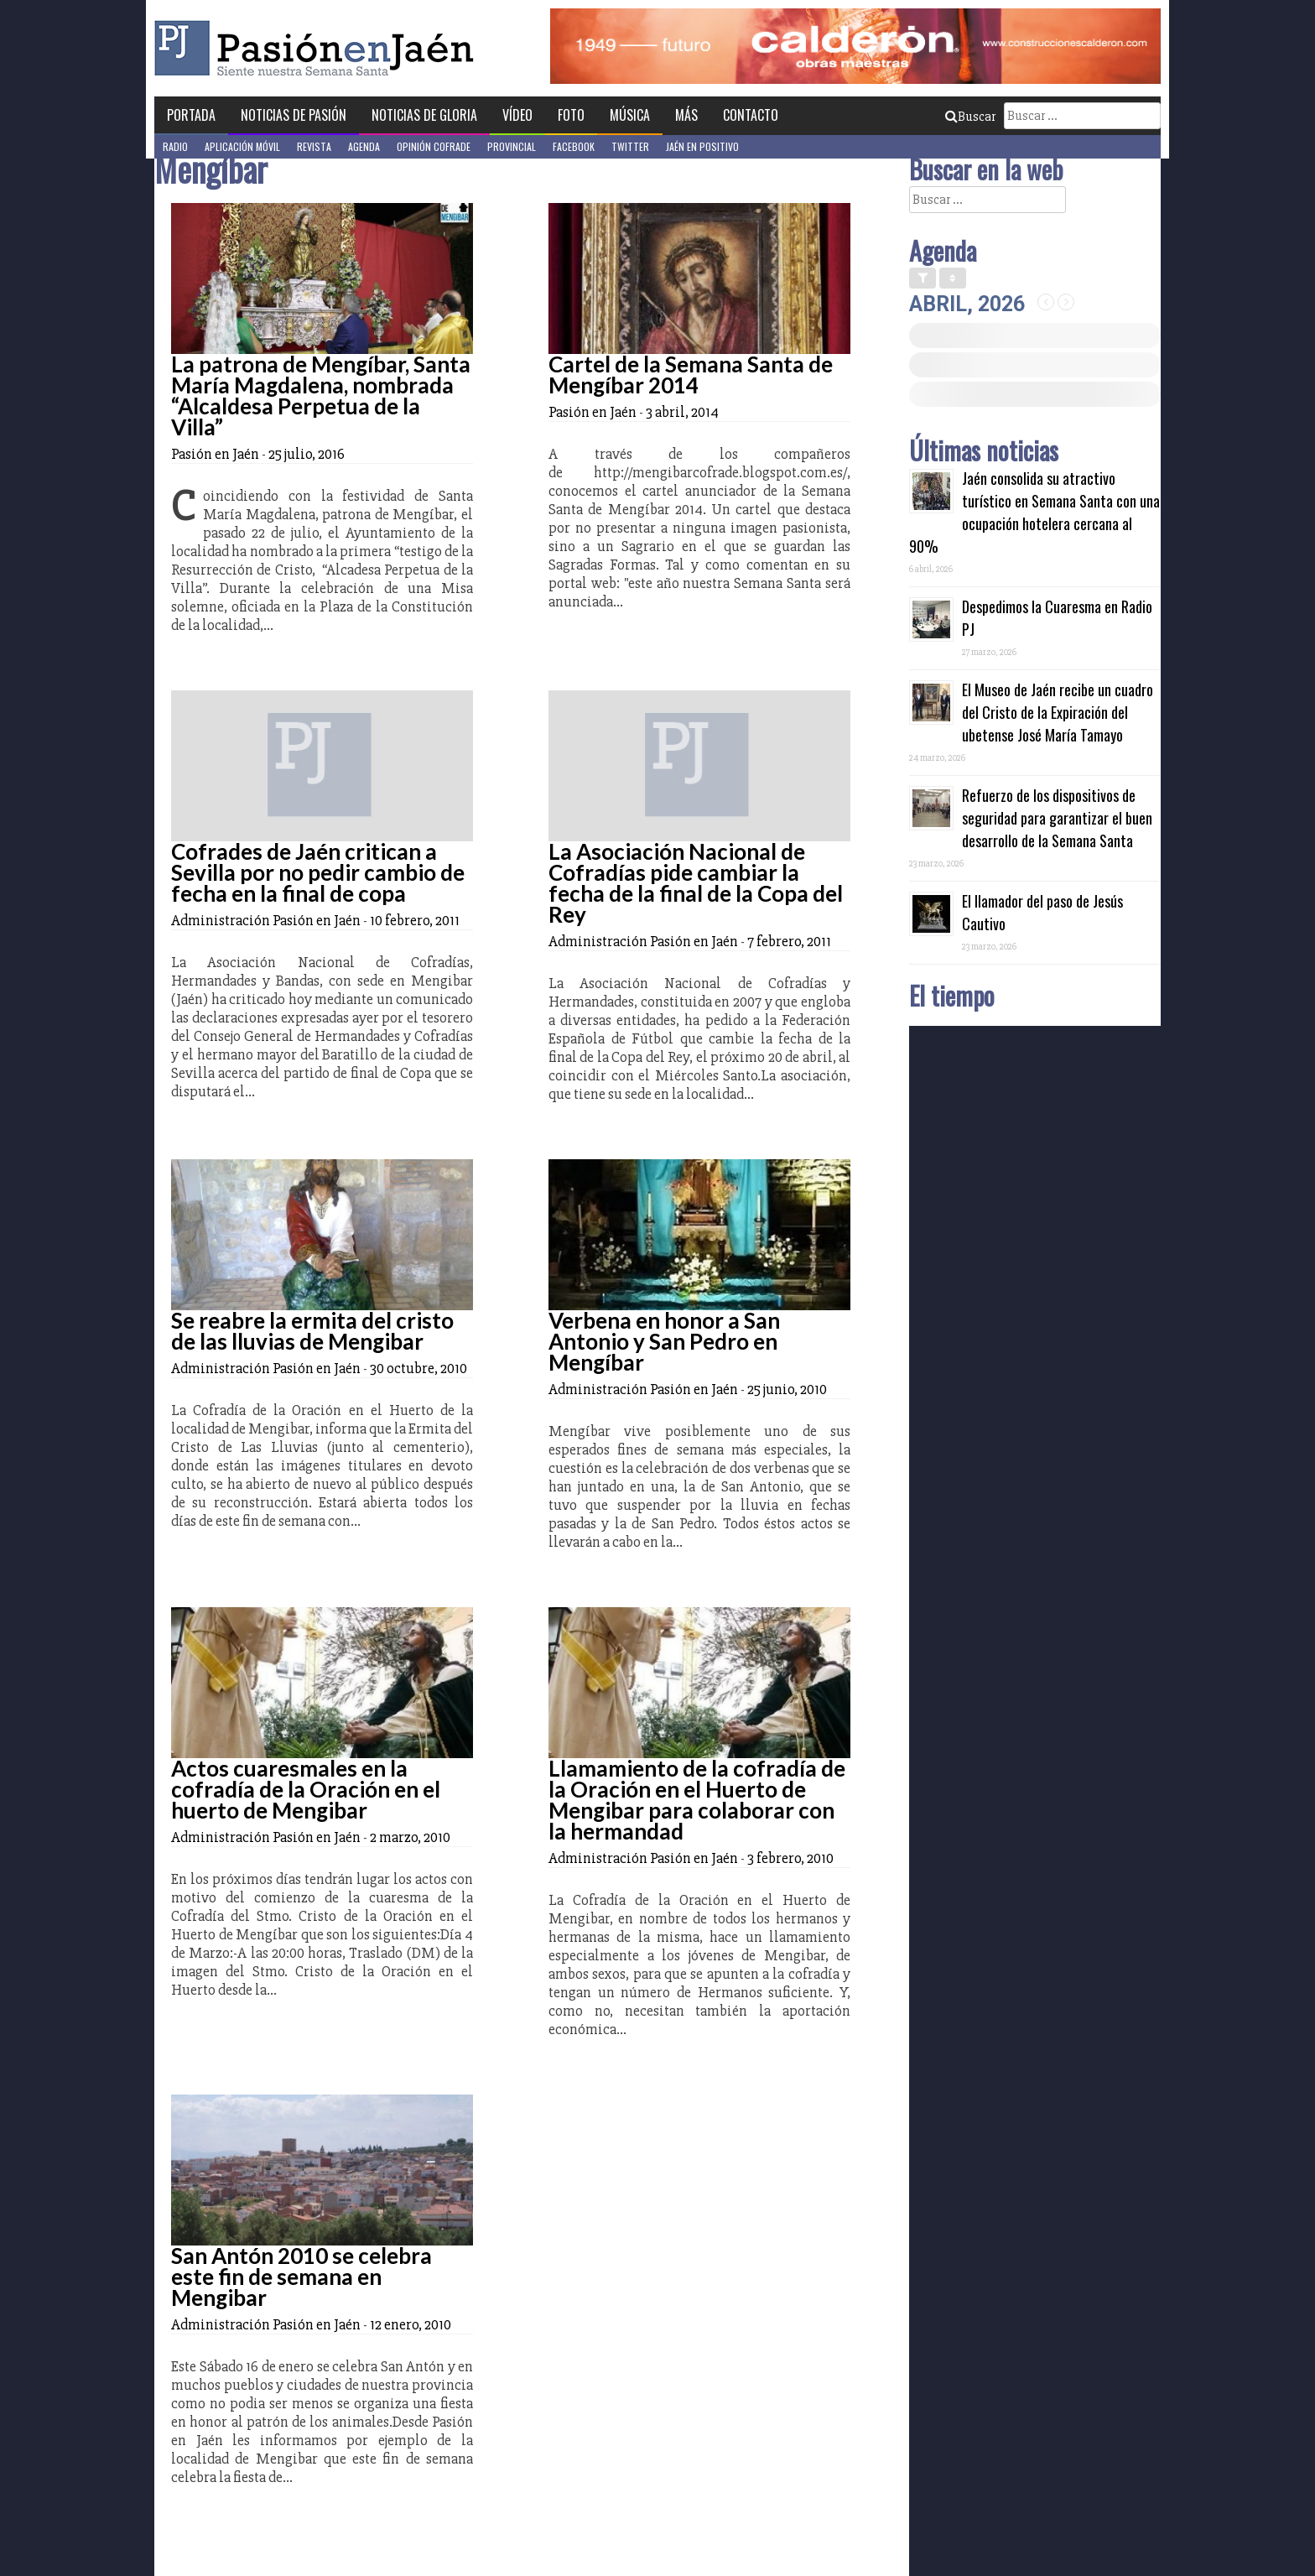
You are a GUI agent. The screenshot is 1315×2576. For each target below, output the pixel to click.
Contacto (750, 115)
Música (630, 115)
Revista (314, 146)
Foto (571, 115)
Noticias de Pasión (293, 115)
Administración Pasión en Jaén (266, 920)
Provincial (511, 146)
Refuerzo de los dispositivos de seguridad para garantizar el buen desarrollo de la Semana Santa (1057, 817)
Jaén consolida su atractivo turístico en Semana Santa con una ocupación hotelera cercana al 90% (1034, 512)
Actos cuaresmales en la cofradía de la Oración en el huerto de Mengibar (305, 1789)
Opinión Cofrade (433, 146)
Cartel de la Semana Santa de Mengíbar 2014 (690, 374)
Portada (191, 115)
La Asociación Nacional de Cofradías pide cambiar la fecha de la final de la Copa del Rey (695, 883)
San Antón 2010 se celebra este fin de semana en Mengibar (301, 2276)
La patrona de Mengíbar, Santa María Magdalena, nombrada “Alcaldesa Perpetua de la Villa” (320, 395)
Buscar (970, 116)
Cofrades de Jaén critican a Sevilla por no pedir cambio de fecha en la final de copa (318, 872)
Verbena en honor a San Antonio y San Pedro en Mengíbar (664, 1341)
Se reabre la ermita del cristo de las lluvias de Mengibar (312, 1331)
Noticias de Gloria (424, 115)
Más (686, 115)
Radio (175, 146)
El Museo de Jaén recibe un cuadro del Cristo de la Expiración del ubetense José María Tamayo (1057, 712)
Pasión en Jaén (318, 48)
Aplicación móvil (242, 146)
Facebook (574, 146)
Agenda (364, 146)
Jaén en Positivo (702, 146)
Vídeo (517, 115)
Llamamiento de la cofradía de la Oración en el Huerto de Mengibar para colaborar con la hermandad (696, 1800)
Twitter (630, 146)
